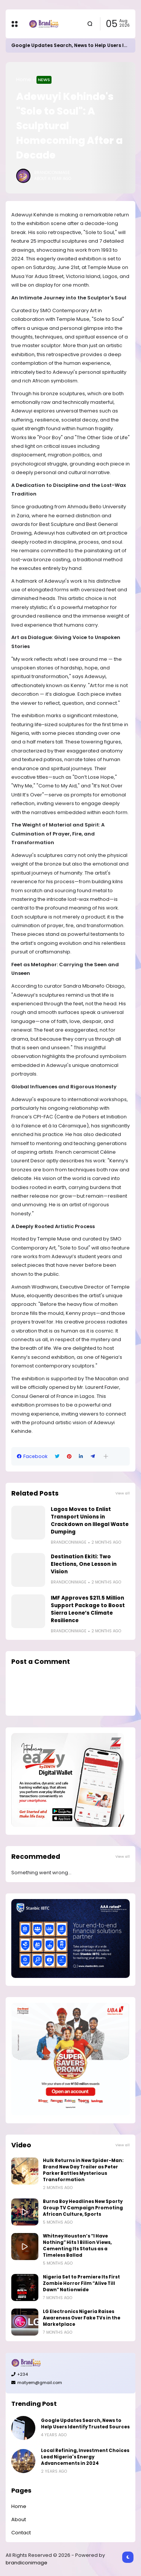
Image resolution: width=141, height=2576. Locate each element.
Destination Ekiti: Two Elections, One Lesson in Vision (84, 1564)
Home (23, 79)
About (18, 2519)
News (44, 80)
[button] (105, 1456)
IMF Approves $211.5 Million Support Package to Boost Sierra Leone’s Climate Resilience (88, 1609)
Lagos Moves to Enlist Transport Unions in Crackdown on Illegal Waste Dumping (90, 1520)
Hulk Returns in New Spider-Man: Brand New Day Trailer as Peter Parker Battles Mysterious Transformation (83, 2170)
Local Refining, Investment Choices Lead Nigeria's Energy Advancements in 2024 (85, 2457)
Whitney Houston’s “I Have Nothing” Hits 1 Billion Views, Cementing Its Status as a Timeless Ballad (77, 2245)
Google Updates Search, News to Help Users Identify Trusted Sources (85, 2423)
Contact (21, 2532)
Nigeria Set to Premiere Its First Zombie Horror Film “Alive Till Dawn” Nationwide (81, 2283)
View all (122, 1493)
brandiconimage (26, 2562)
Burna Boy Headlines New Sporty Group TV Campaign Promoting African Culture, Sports (83, 2207)
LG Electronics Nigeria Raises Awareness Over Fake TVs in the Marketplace (81, 2318)
